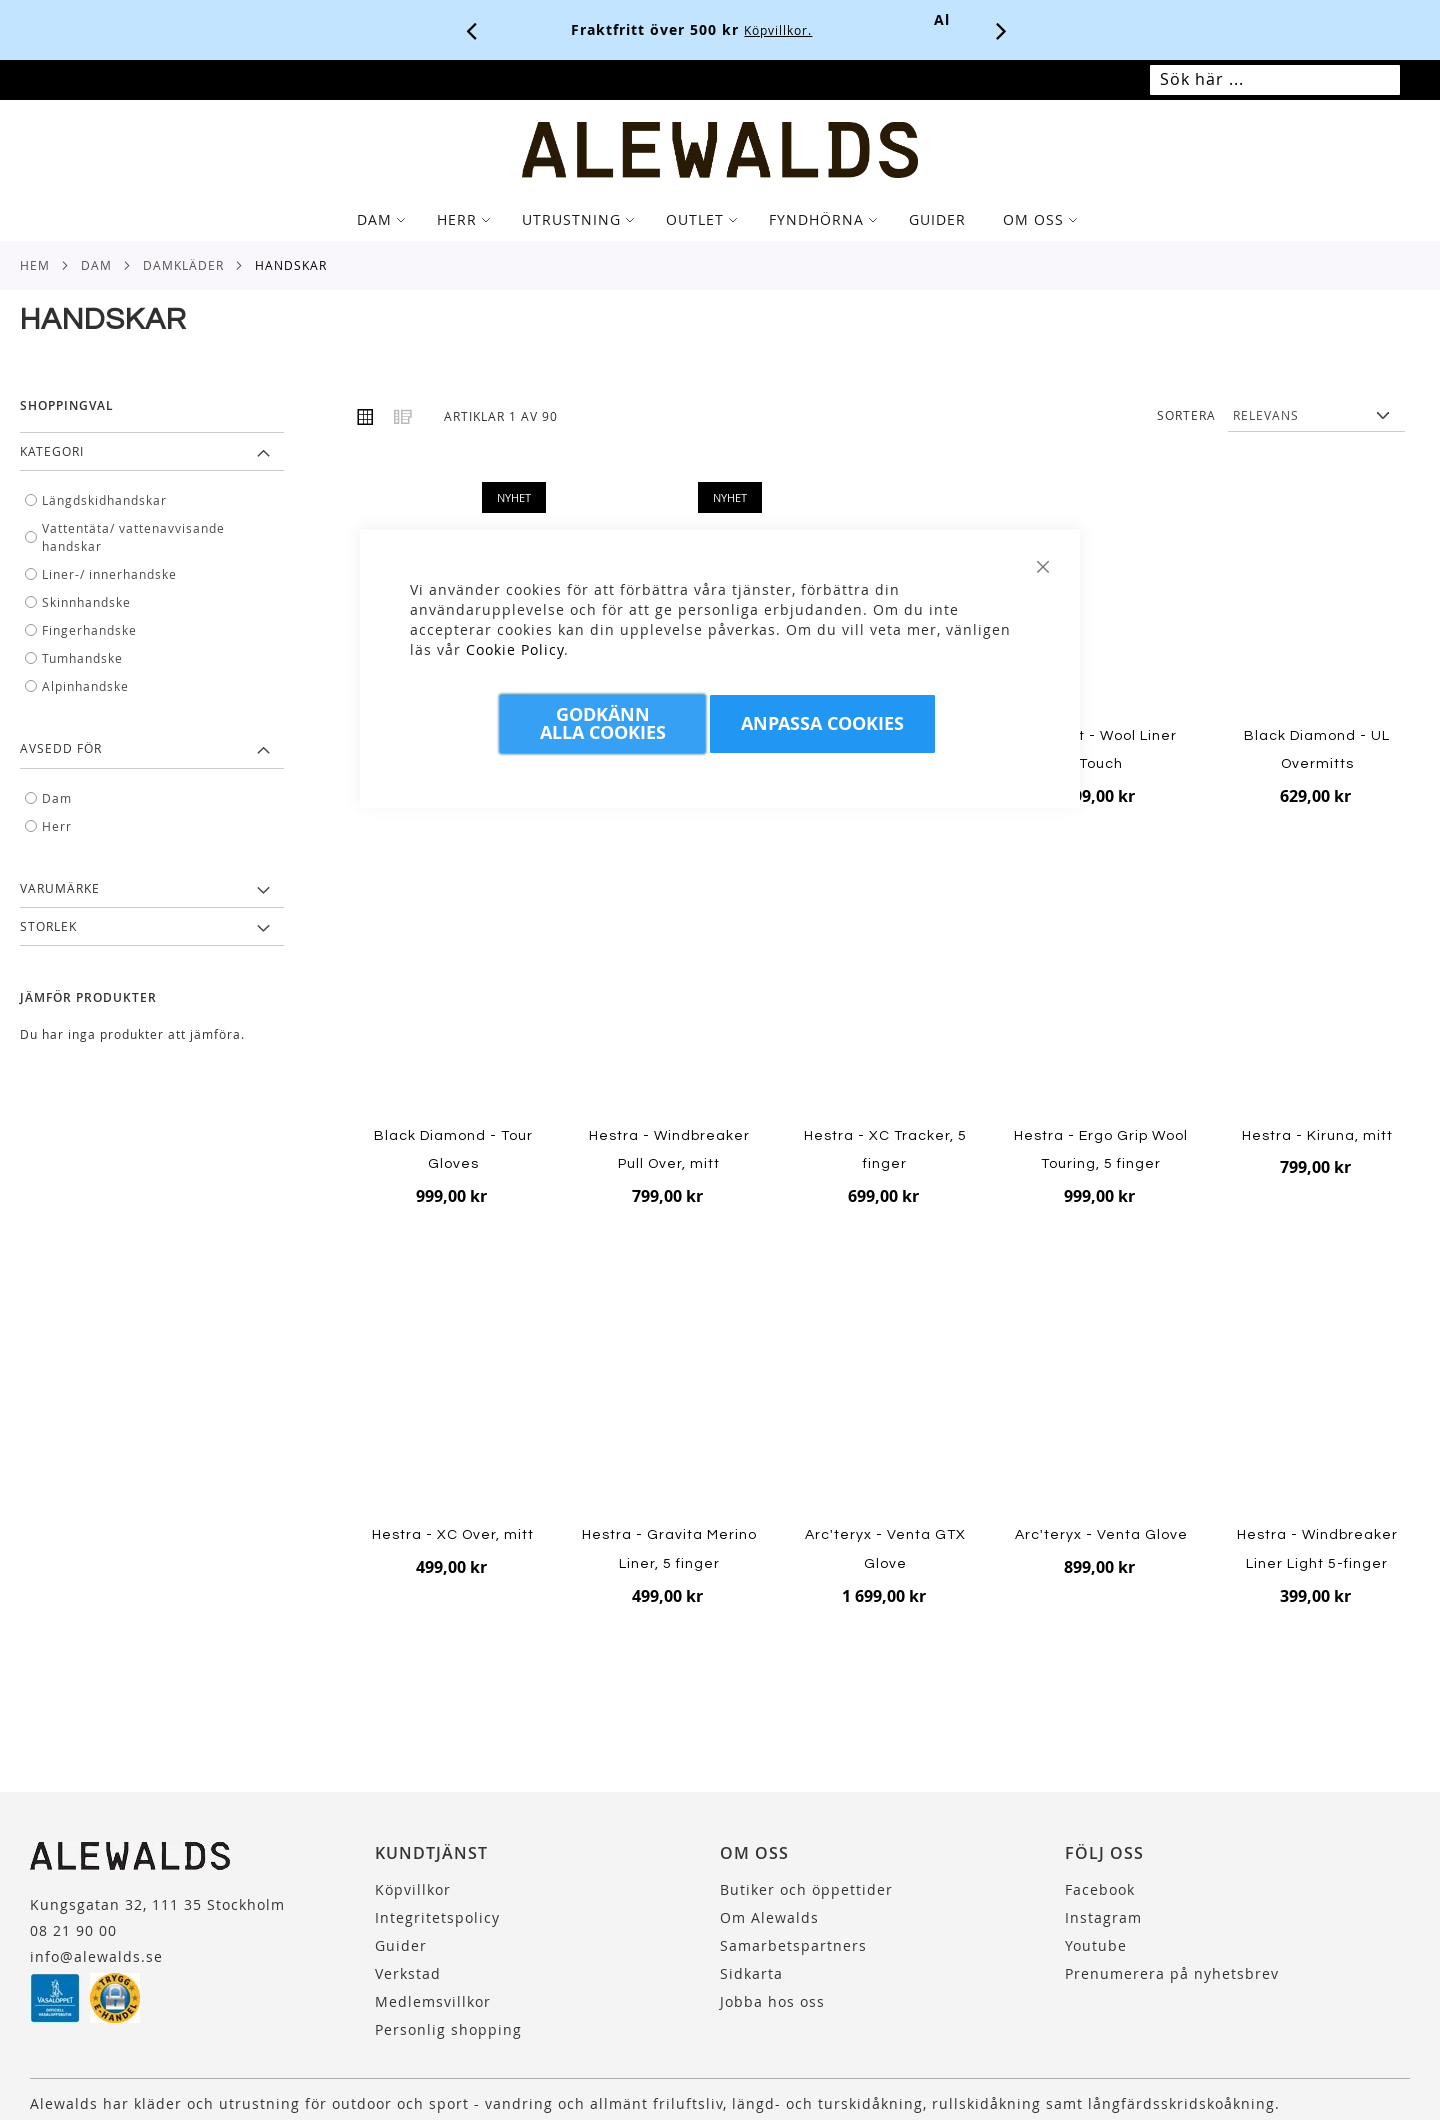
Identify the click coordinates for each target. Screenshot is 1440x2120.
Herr (57, 826)
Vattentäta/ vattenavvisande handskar (133, 537)
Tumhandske (82, 658)
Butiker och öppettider (806, 1889)
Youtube (1096, 1945)
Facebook (1100, 1889)
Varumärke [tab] (60, 888)
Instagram (1103, 1917)
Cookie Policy (515, 649)
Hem (35, 265)
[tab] (720, 220)
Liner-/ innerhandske (109, 574)
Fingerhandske (89, 630)
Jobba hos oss (772, 2001)
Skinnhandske (86, 602)
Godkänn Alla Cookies (603, 723)
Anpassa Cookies (822, 723)
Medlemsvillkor (433, 2001)
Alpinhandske (85, 686)
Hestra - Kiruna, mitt (1317, 1136)
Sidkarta (751, 1973)
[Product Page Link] (1101, 600)
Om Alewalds (769, 1917)
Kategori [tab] (52, 451)
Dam (96, 265)
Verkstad (408, 1973)
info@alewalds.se (96, 1956)
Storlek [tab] (48, 926)
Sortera (1186, 415)
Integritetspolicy (437, 1917)
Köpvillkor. (807, 30)
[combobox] (1275, 80)
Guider (401, 1945)
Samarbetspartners (793, 1945)
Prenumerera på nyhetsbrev (1172, 1973)
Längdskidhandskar (104, 500)
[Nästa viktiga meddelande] (1002, 30)
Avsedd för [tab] (61, 748)
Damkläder (183, 265)
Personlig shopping (448, 2029)
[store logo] (720, 150)
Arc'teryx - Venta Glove (1101, 1535)
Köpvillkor (413, 1889)
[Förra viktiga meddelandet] (472, 30)
